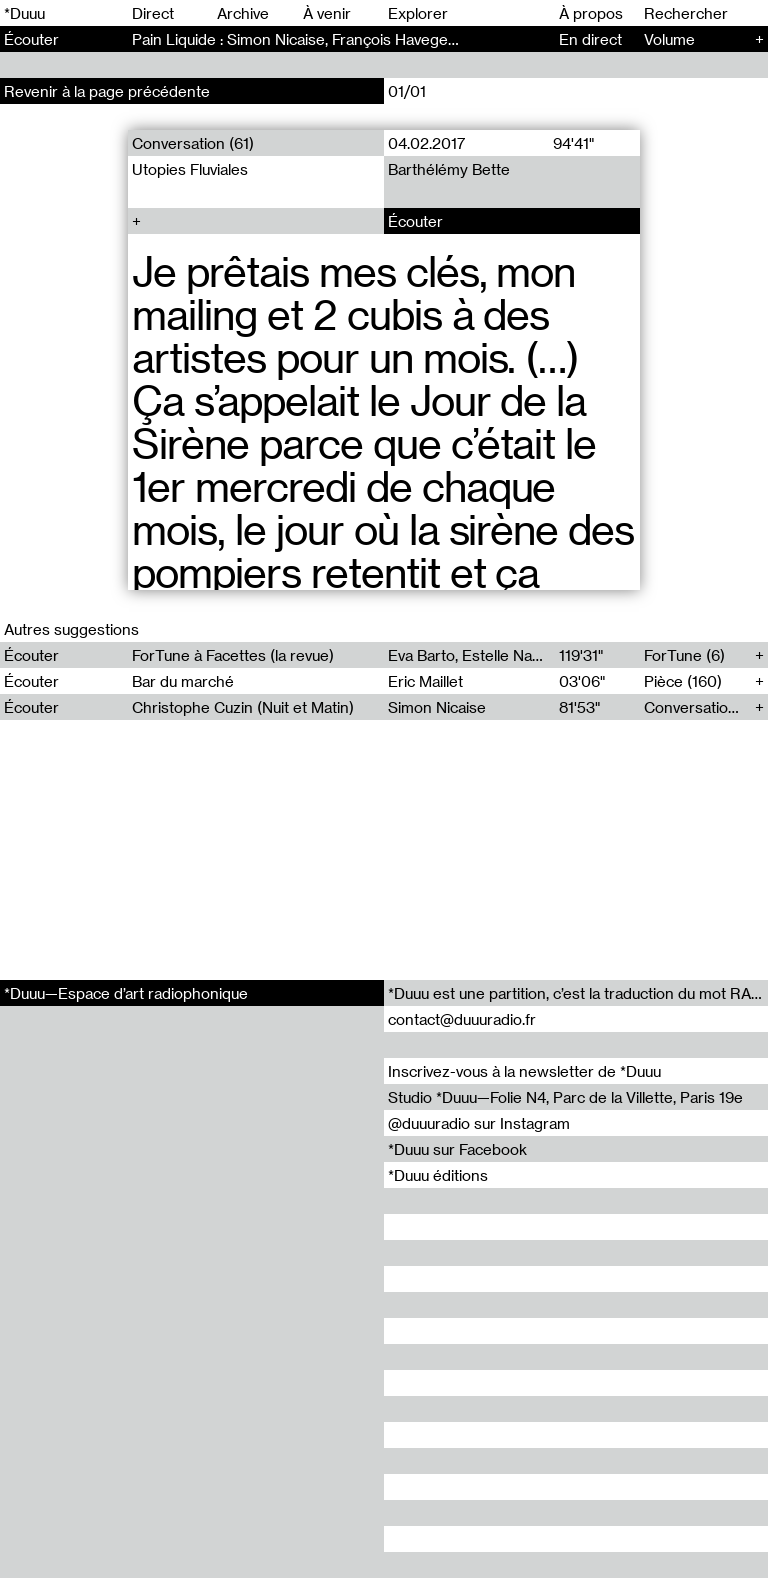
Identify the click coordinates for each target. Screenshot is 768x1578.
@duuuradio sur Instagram (479, 1123)
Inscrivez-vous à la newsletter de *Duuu (524, 1071)
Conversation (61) (193, 143)
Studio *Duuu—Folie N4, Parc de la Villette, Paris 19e (565, 1097)
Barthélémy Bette (449, 169)
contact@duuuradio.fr (462, 1019)
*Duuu (24, 13)
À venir (327, 13)
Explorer (418, 13)
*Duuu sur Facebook (457, 1149)
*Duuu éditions (438, 1175)
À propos (591, 13)
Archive (243, 13)
